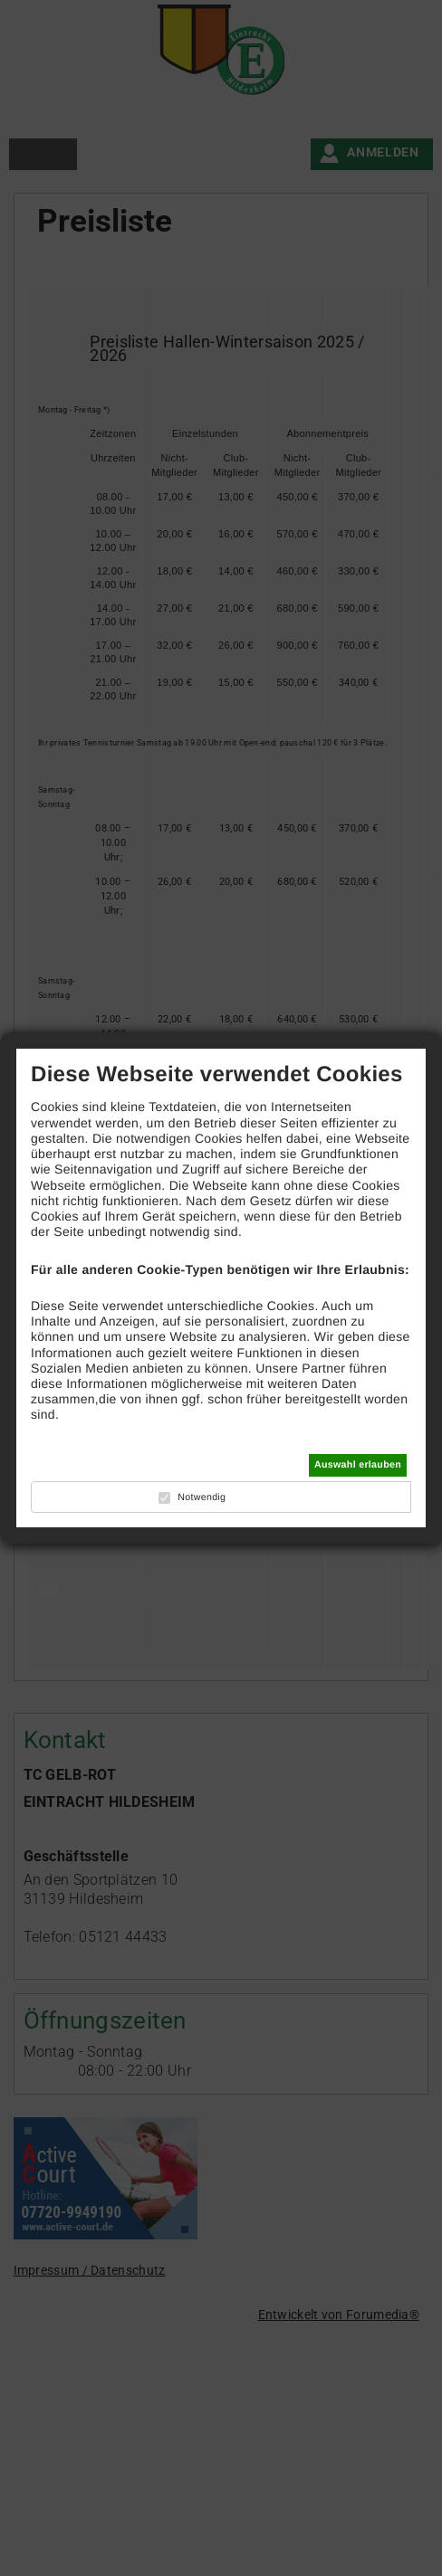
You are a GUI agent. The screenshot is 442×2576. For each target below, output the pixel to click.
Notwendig (202, 1497)
